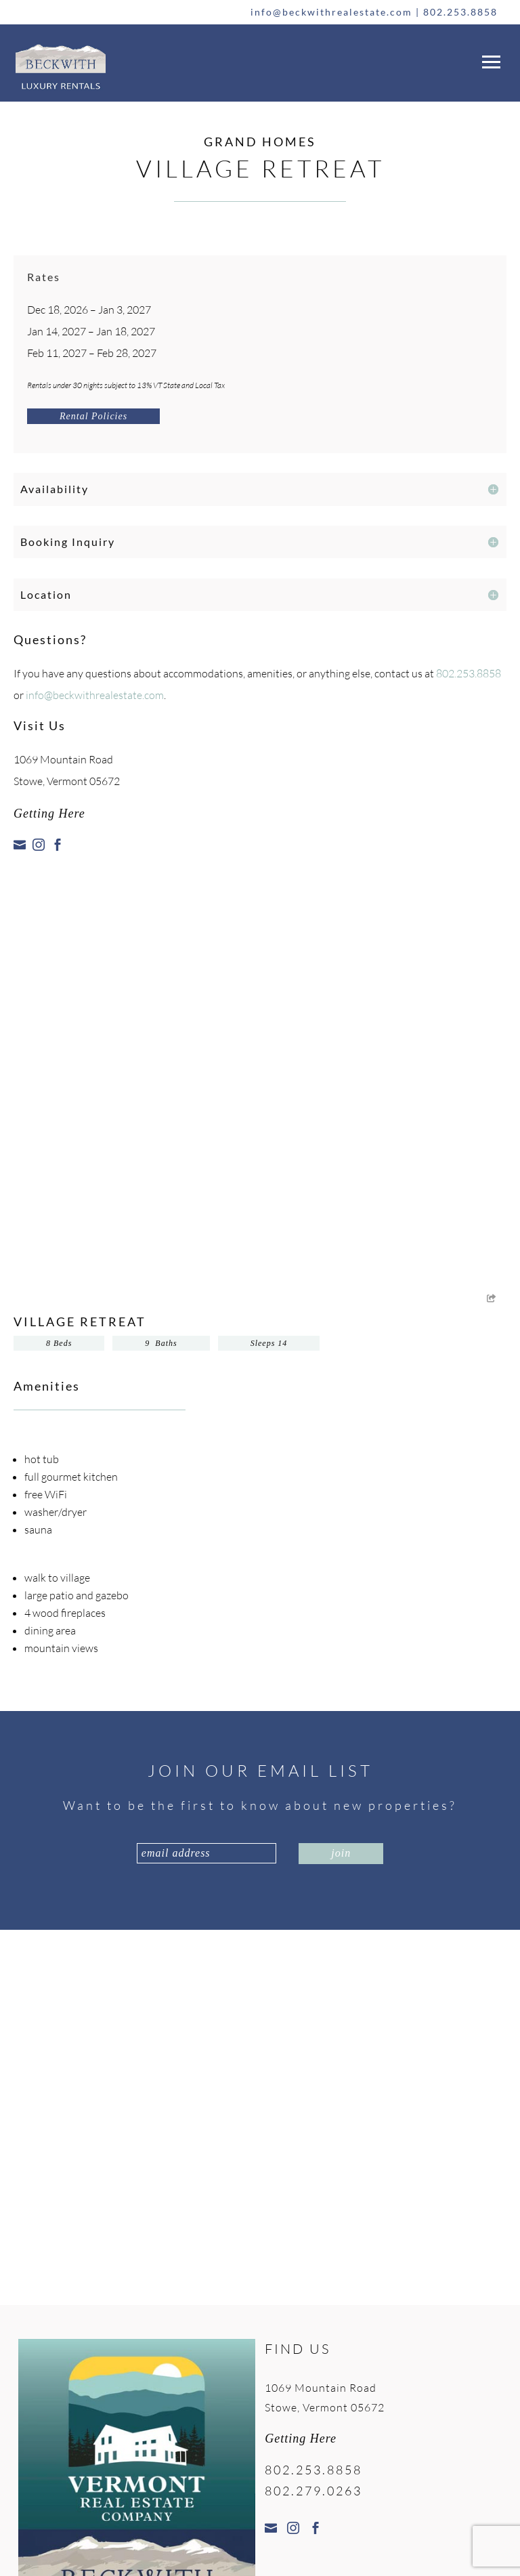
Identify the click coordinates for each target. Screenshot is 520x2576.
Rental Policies (93, 416)
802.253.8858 (460, 12)
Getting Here (49, 813)
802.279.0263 (313, 2490)
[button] (489, 59)
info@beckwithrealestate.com (331, 12)
